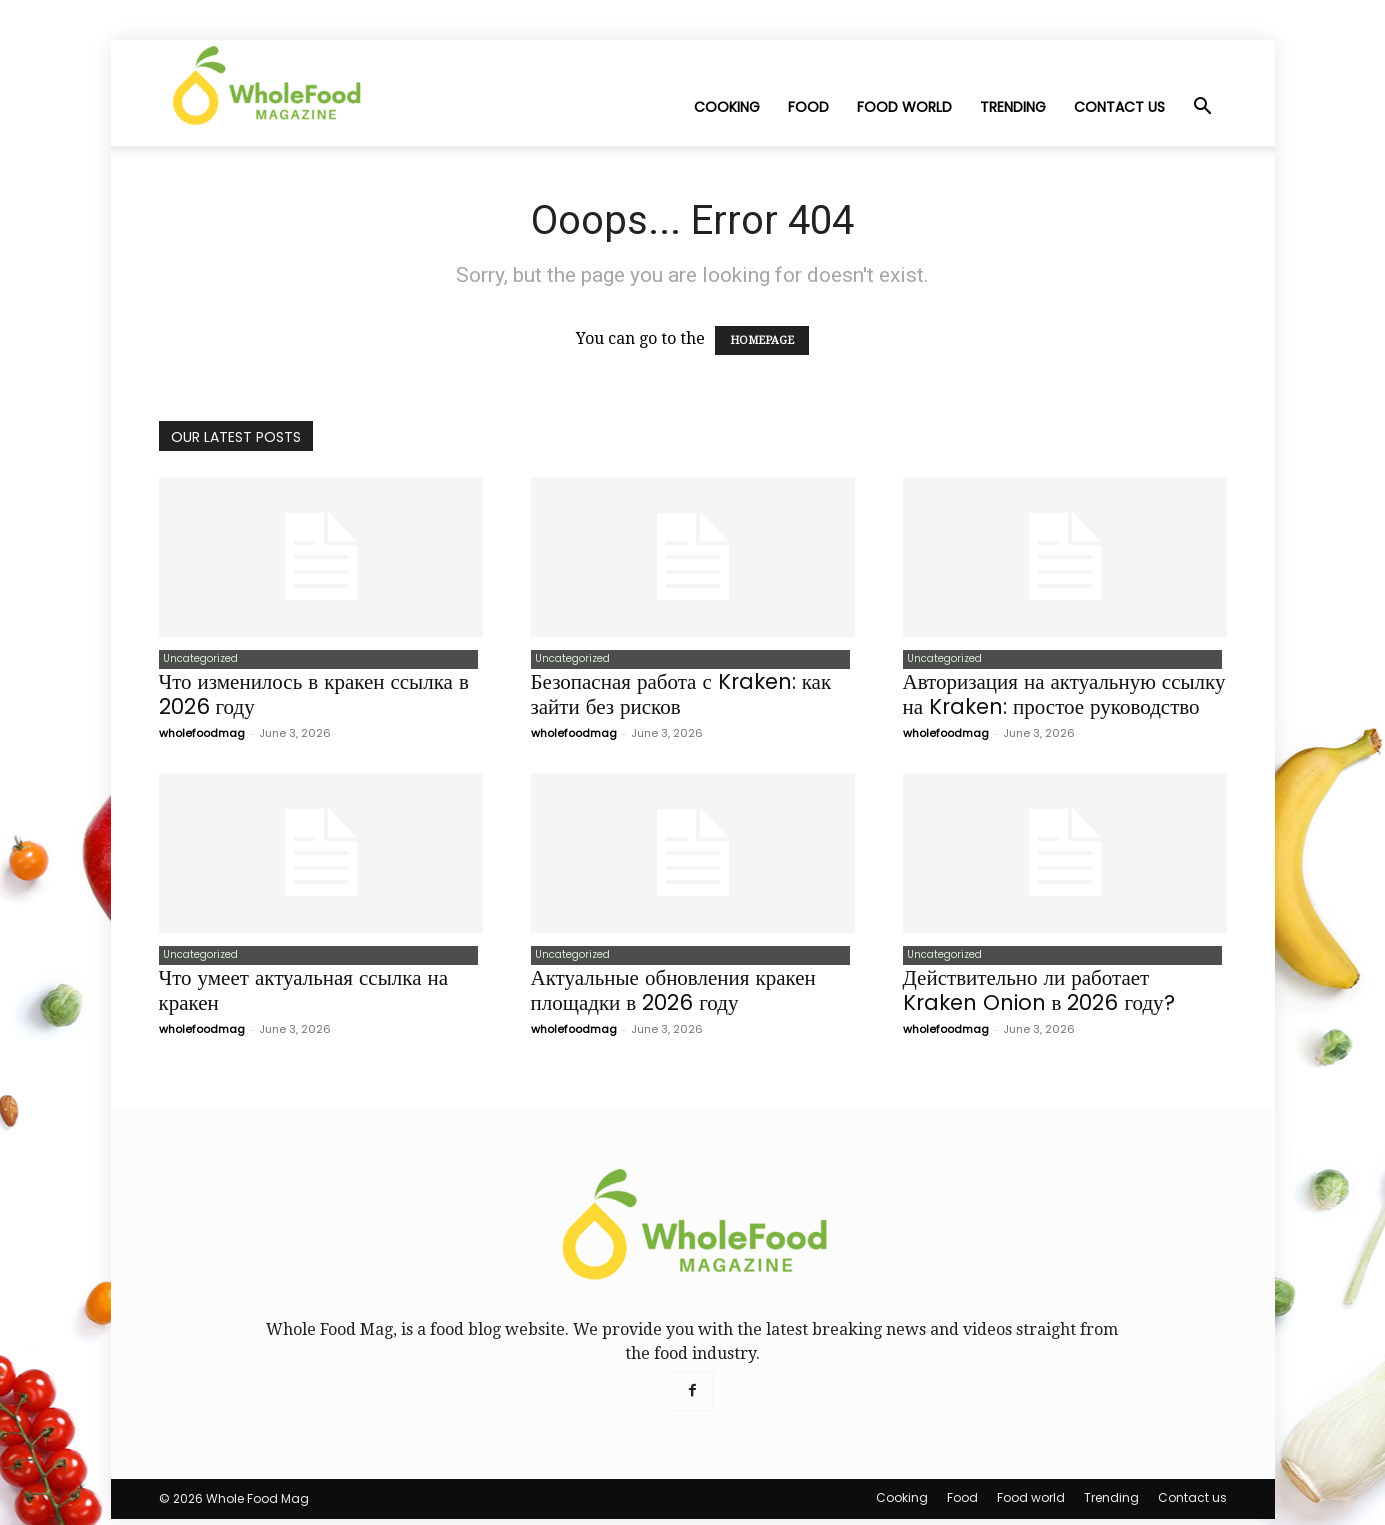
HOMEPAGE (762, 340)
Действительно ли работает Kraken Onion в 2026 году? (1039, 996)
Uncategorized (196, 660)
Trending (1013, 107)
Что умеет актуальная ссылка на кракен (304, 996)
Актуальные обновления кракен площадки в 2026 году (673, 996)
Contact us (1119, 107)
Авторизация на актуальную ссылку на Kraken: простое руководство (1064, 697)
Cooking (727, 107)
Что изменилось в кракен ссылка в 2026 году (314, 697)
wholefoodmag (202, 736)
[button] (1203, 108)
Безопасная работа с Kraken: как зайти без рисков (681, 697)
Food (808, 107)
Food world (904, 107)
